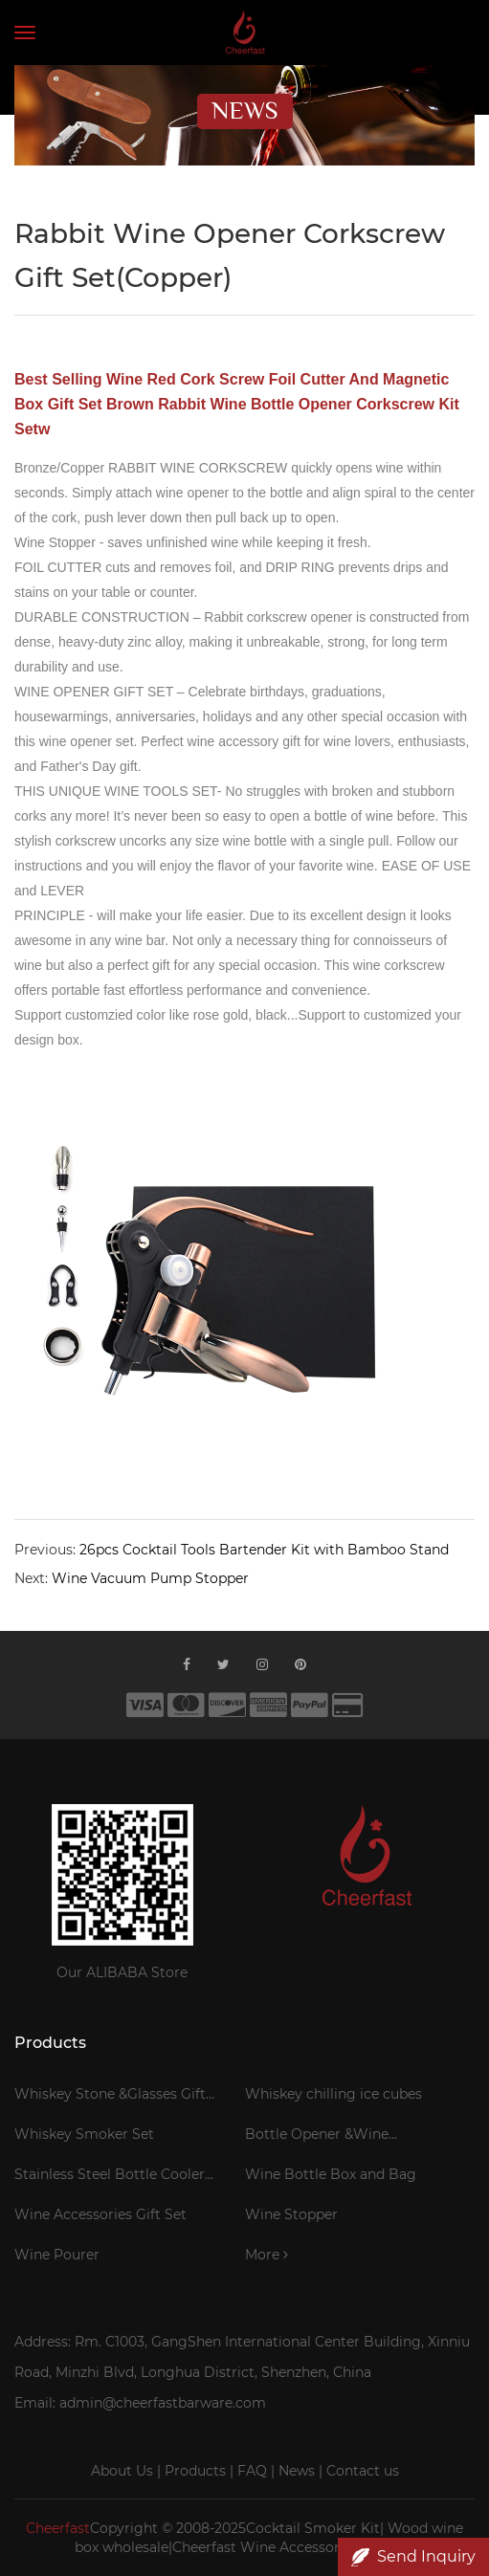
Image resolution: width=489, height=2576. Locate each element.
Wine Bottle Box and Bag (330, 2174)
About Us (122, 2470)
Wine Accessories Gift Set (100, 2214)
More (266, 2254)
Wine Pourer (57, 2254)
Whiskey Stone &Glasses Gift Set (110, 2096)
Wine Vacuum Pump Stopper (150, 1578)
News (296, 2470)
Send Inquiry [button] (413, 2556)
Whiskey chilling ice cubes (333, 2094)
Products (195, 2470)
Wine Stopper (291, 2214)
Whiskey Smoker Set (84, 2134)
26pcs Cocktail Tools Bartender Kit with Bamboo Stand (264, 1549)
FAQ (252, 2470)
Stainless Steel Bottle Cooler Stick (109, 2177)
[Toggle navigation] (25, 32)
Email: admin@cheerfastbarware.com (140, 2402)
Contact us (362, 2470)
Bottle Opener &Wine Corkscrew (317, 2136)
